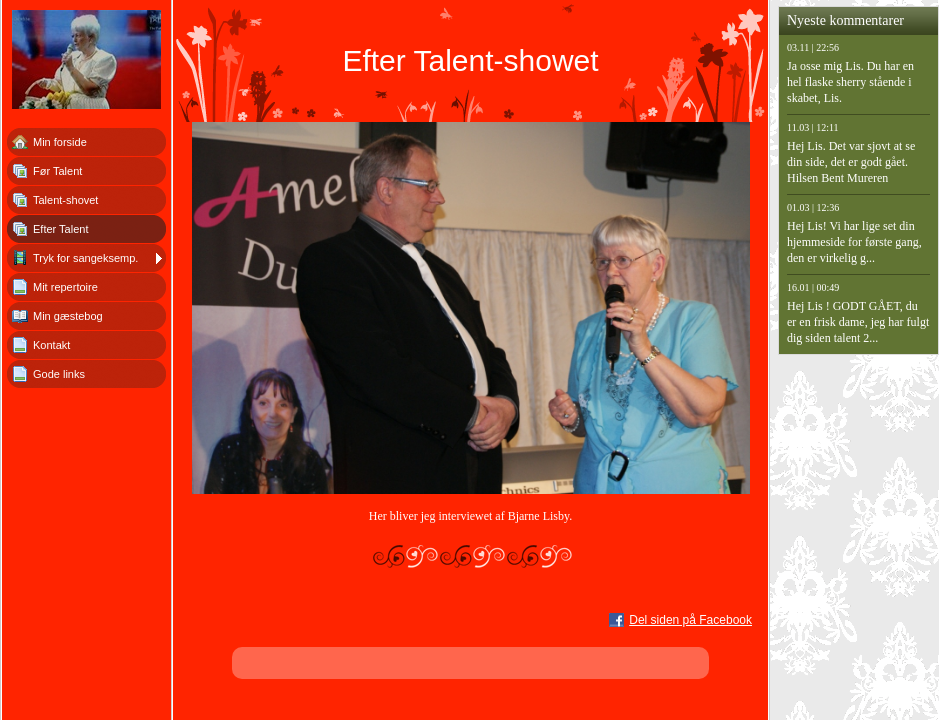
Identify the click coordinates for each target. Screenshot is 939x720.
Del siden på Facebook (690, 620)
